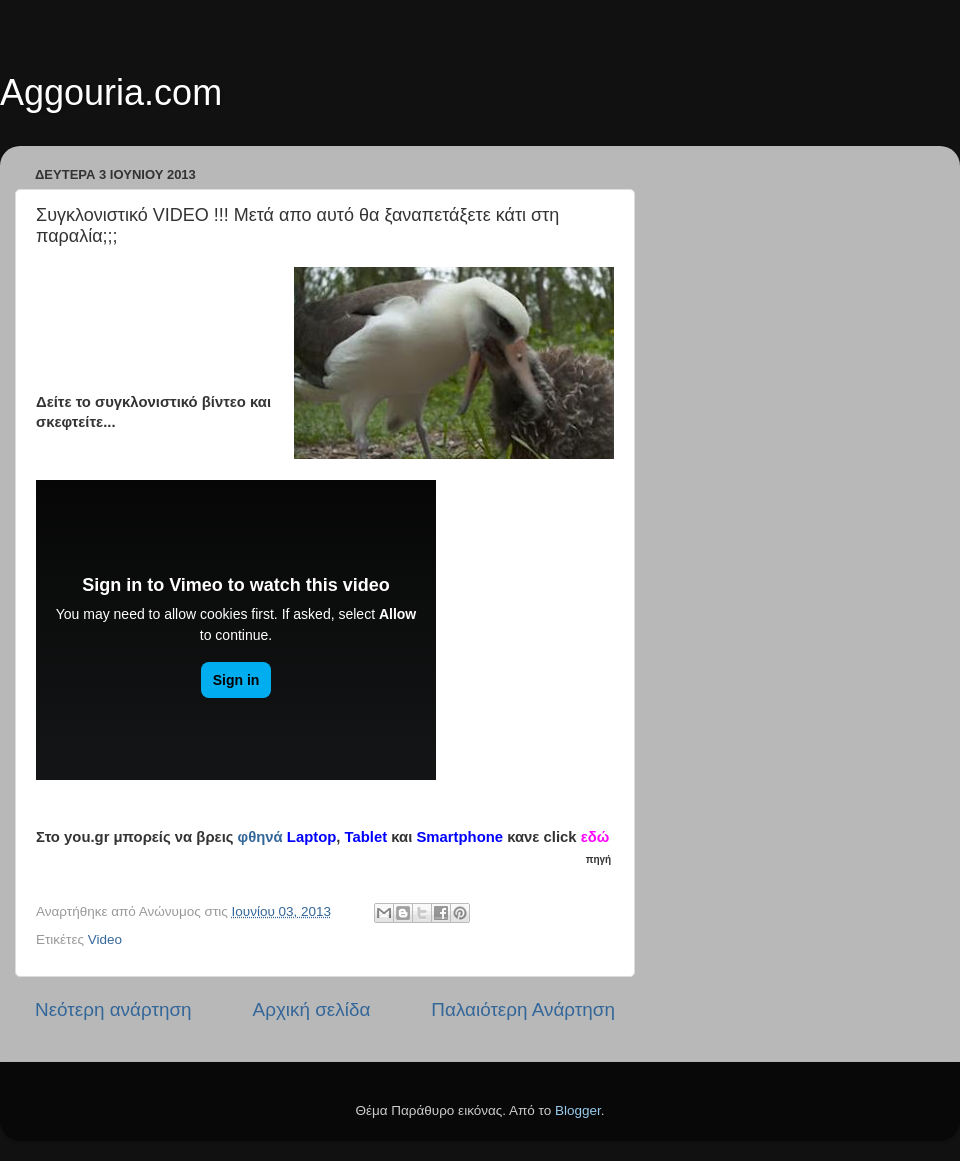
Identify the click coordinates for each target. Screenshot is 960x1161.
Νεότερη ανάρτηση (113, 1009)
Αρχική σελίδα (312, 1009)
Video (105, 939)
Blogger (578, 1110)
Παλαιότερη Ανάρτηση (523, 1009)
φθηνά (260, 837)
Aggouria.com (111, 92)
